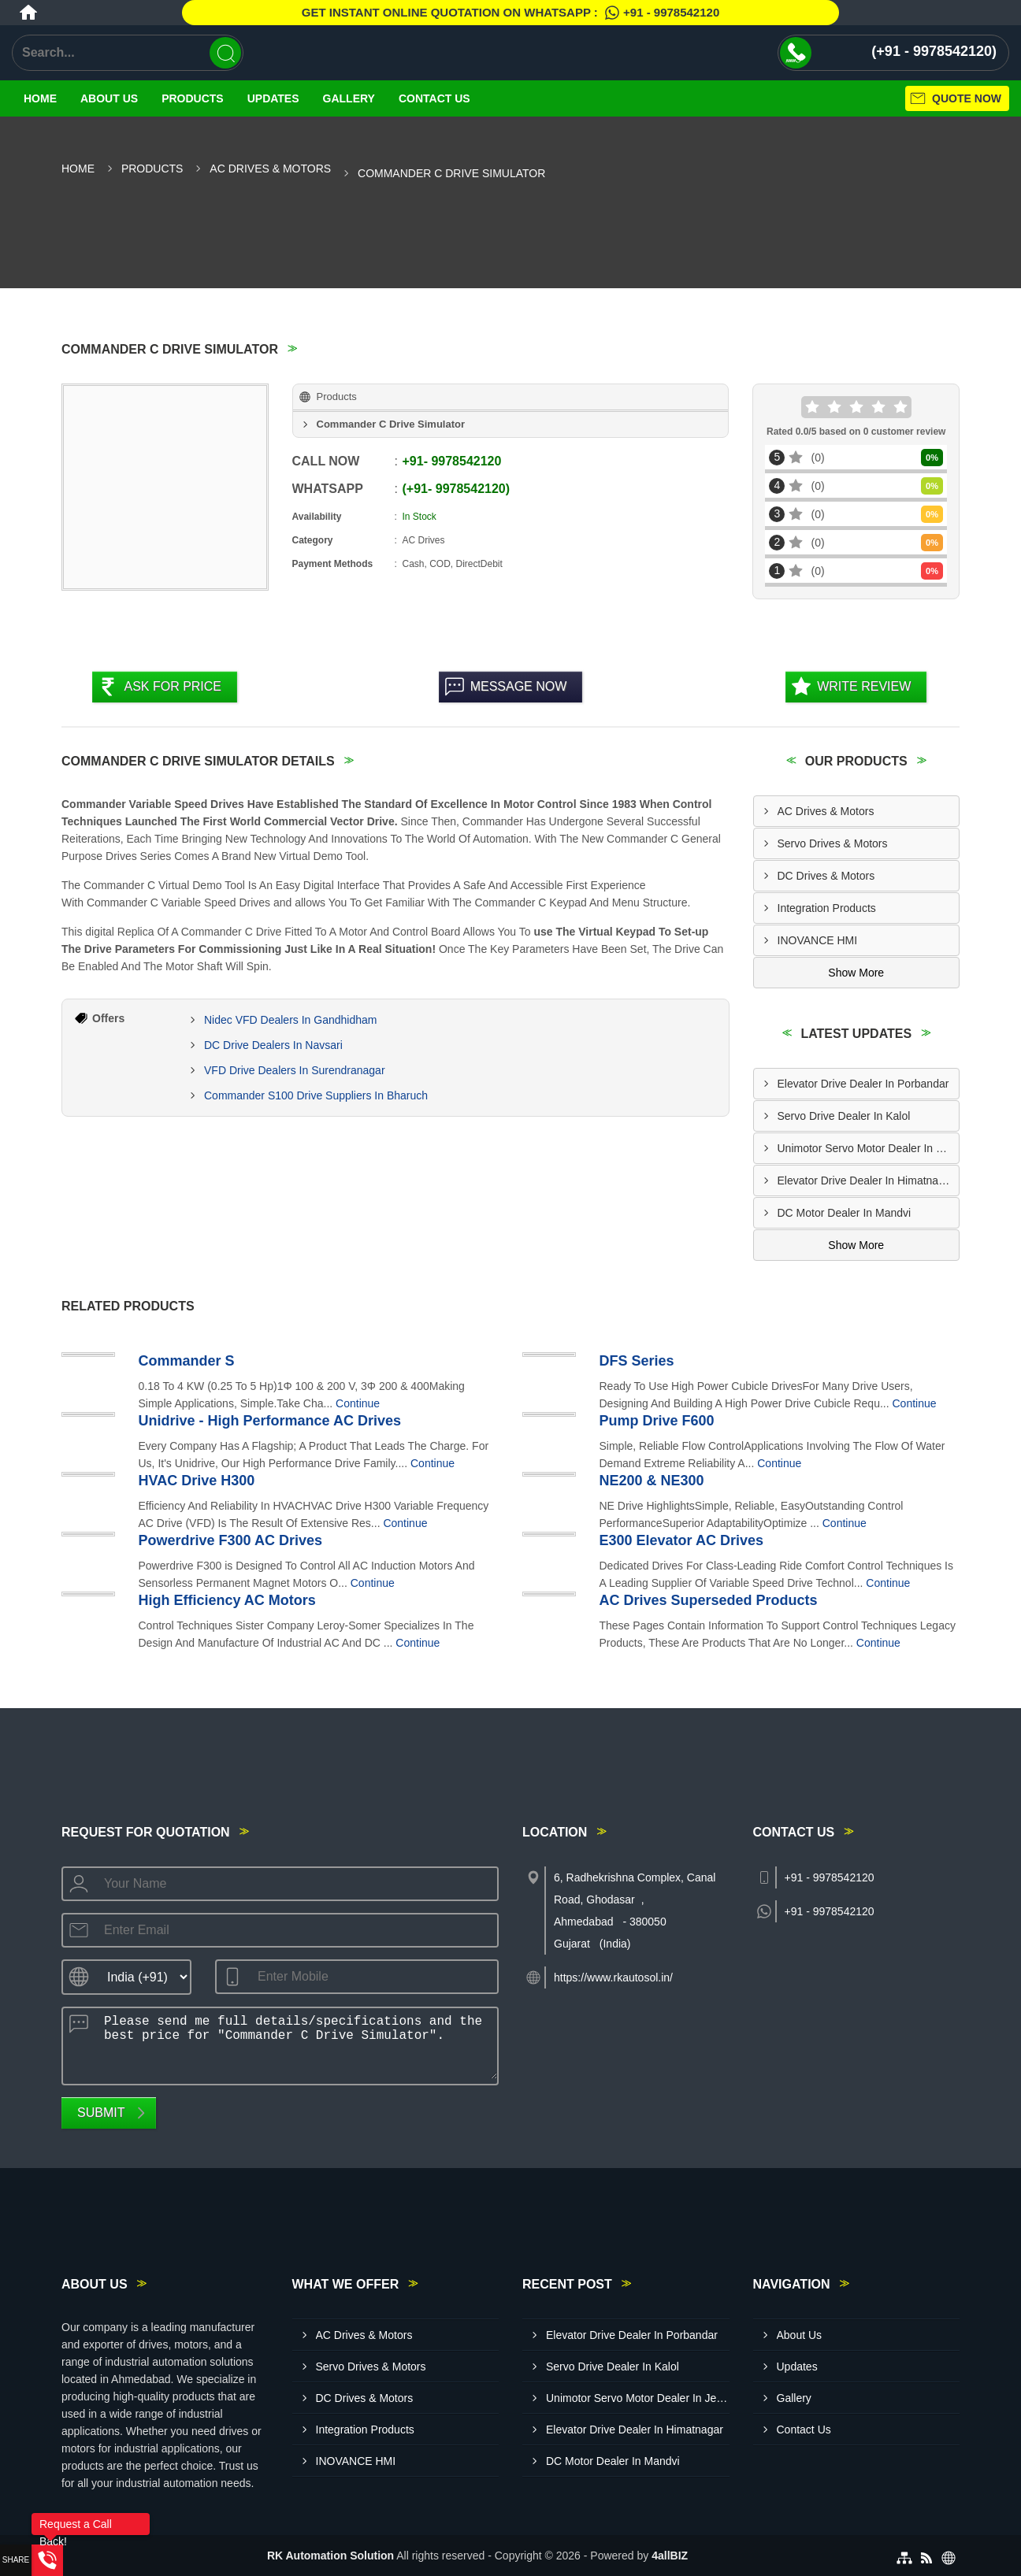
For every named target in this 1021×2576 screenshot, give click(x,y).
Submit (100, 2112)
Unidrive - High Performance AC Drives (270, 1421)
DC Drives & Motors (826, 875)
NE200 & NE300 (652, 1480)
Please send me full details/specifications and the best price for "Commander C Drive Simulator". (296, 2043)
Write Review (864, 686)
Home (40, 98)
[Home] (28, 12)
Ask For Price (172, 686)
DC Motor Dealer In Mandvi (844, 1212)
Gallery (349, 98)
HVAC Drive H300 (197, 1480)
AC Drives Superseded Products (709, 1600)
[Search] (225, 53)
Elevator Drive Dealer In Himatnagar (866, 1180)
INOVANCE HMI (818, 940)
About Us (109, 98)
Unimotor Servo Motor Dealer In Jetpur (869, 1148)
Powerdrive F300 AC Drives (230, 1540)
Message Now (518, 686)
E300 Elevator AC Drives (681, 1540)
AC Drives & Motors (270, 168)
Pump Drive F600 (657, 1421)
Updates (273, 98)
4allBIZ (670, 2555)
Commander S (187, 1361)
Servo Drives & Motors (833, 843)
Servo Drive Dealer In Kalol (844, 1116)
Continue (358, 1403)
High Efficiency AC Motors (227, 1600)
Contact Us (434, 98)
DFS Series (637, 1361)
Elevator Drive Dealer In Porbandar (863, 1083)
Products (193, 98)
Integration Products (827, 908)
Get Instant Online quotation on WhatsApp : (510, 13)
